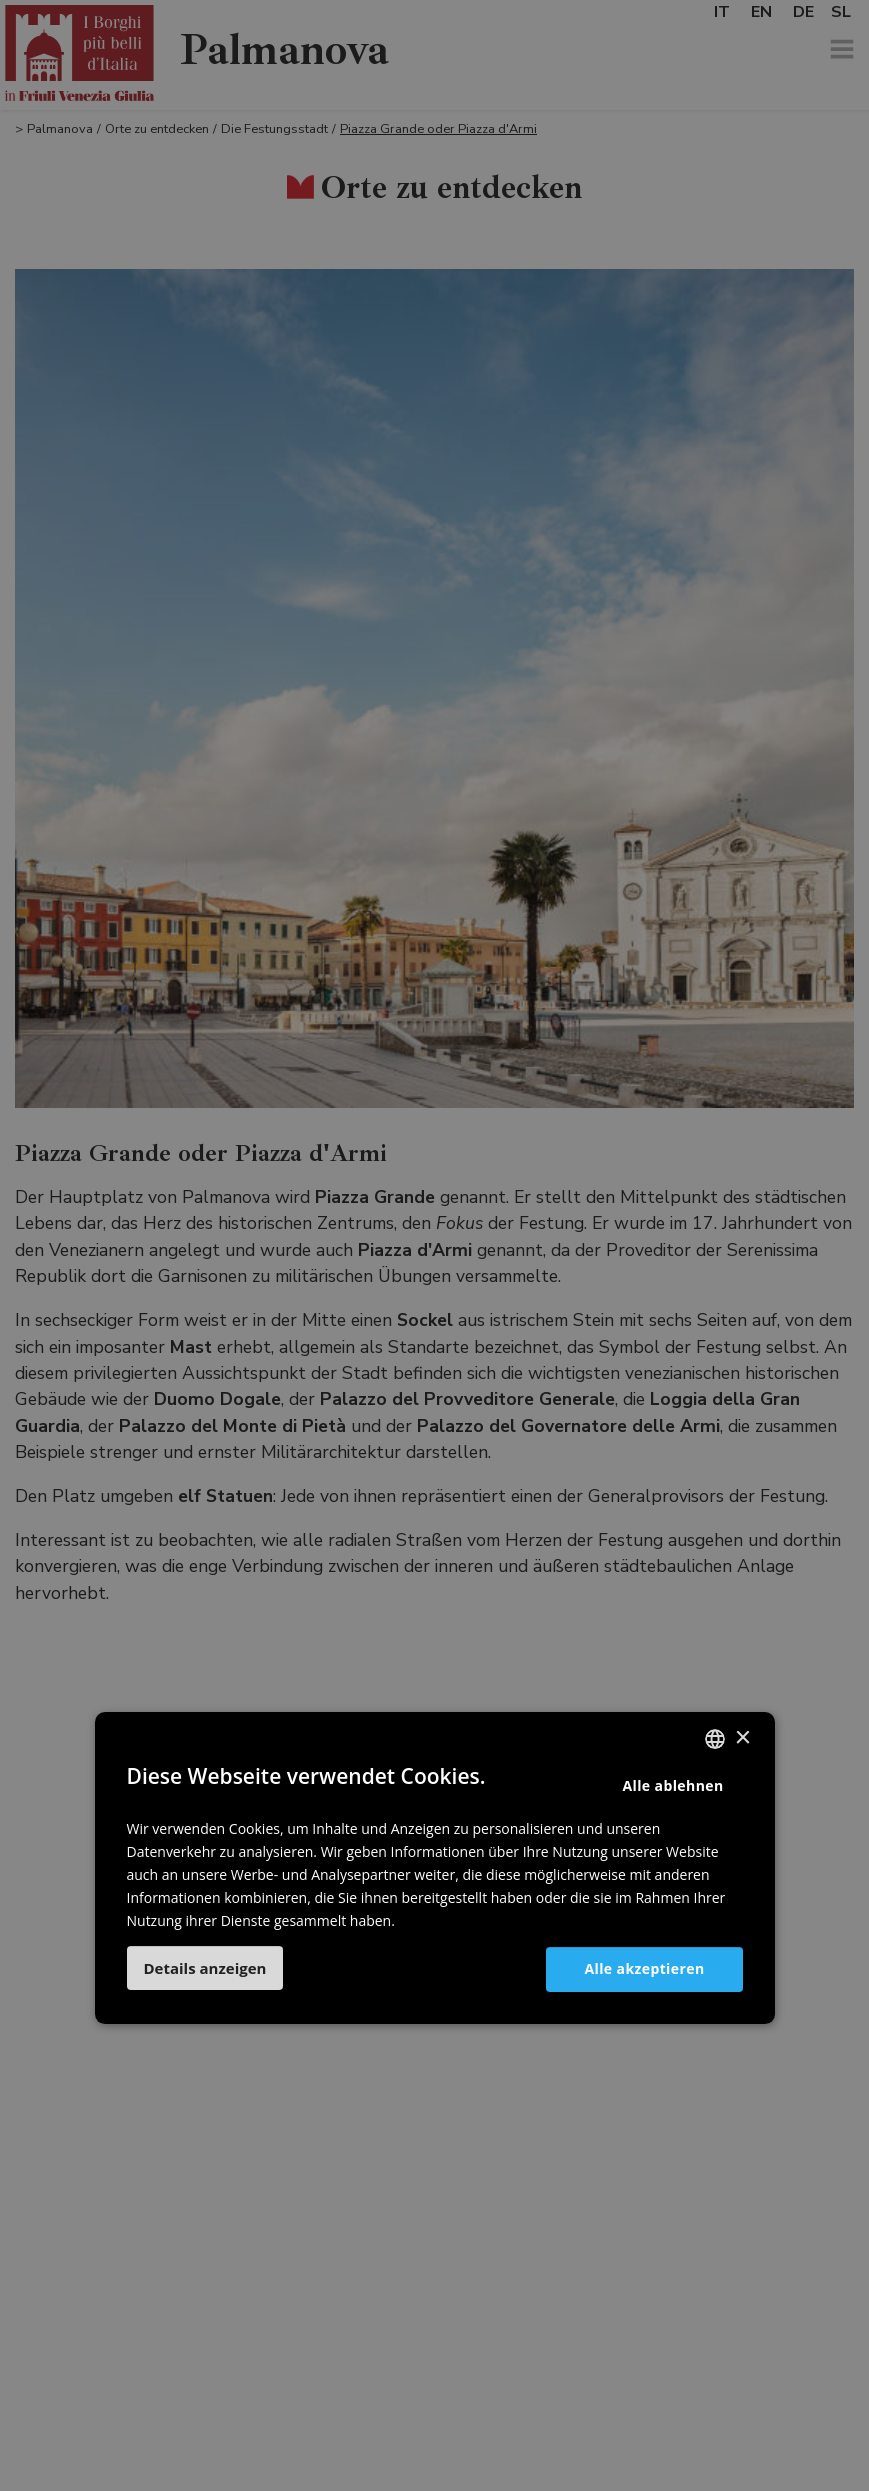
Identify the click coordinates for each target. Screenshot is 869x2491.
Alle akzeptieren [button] (644, 1968)
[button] (205, 1968)
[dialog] (434, 1245)
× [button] (742, 1738)
